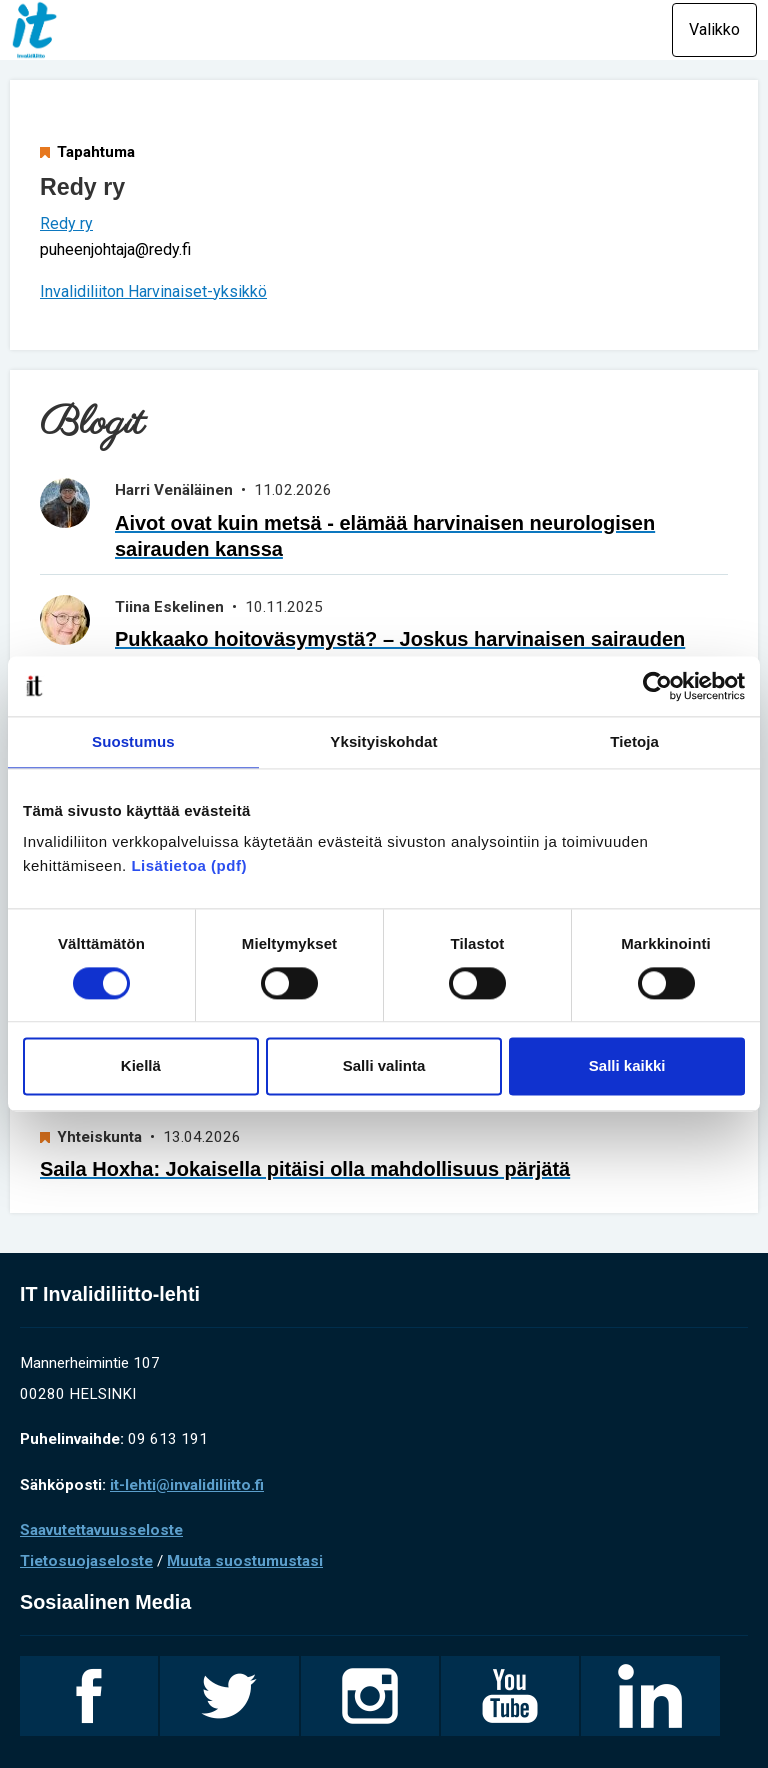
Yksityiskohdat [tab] (383, 741)
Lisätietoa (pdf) (189, 865)
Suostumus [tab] (133, 741)
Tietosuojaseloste (86, 1561)
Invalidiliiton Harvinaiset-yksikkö (153, 291)
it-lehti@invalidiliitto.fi (187, 1485)
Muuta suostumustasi (245, 1561)
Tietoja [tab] (634, 741)
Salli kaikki (627, 1066)
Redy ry (66, 223)
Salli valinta (384, 1066)
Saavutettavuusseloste (101, 1530)
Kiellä (141, 1066)
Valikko (714, 29)
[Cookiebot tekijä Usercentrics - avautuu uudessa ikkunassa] (657, 686)
